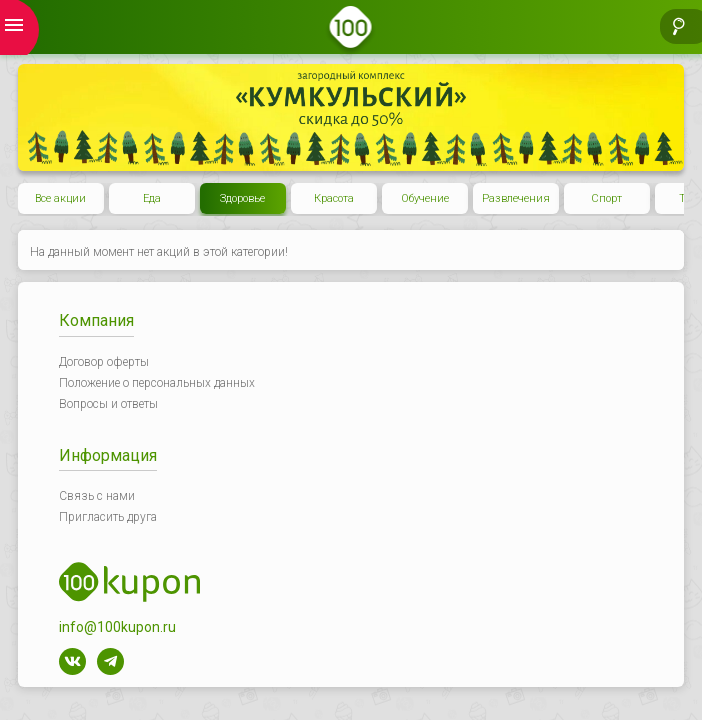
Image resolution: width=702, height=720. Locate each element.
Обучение (425, 198)
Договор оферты (104, 362)
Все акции (60, 198)
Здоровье (242, 198)
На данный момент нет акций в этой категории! (159, 252)
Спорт (606, 198)
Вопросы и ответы (108, 404)
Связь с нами (97, 496)
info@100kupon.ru (117, 627)
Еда (152, 198)
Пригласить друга (108, 517)
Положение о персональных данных (157, 383)
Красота (334, 198)
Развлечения (516, 198)
